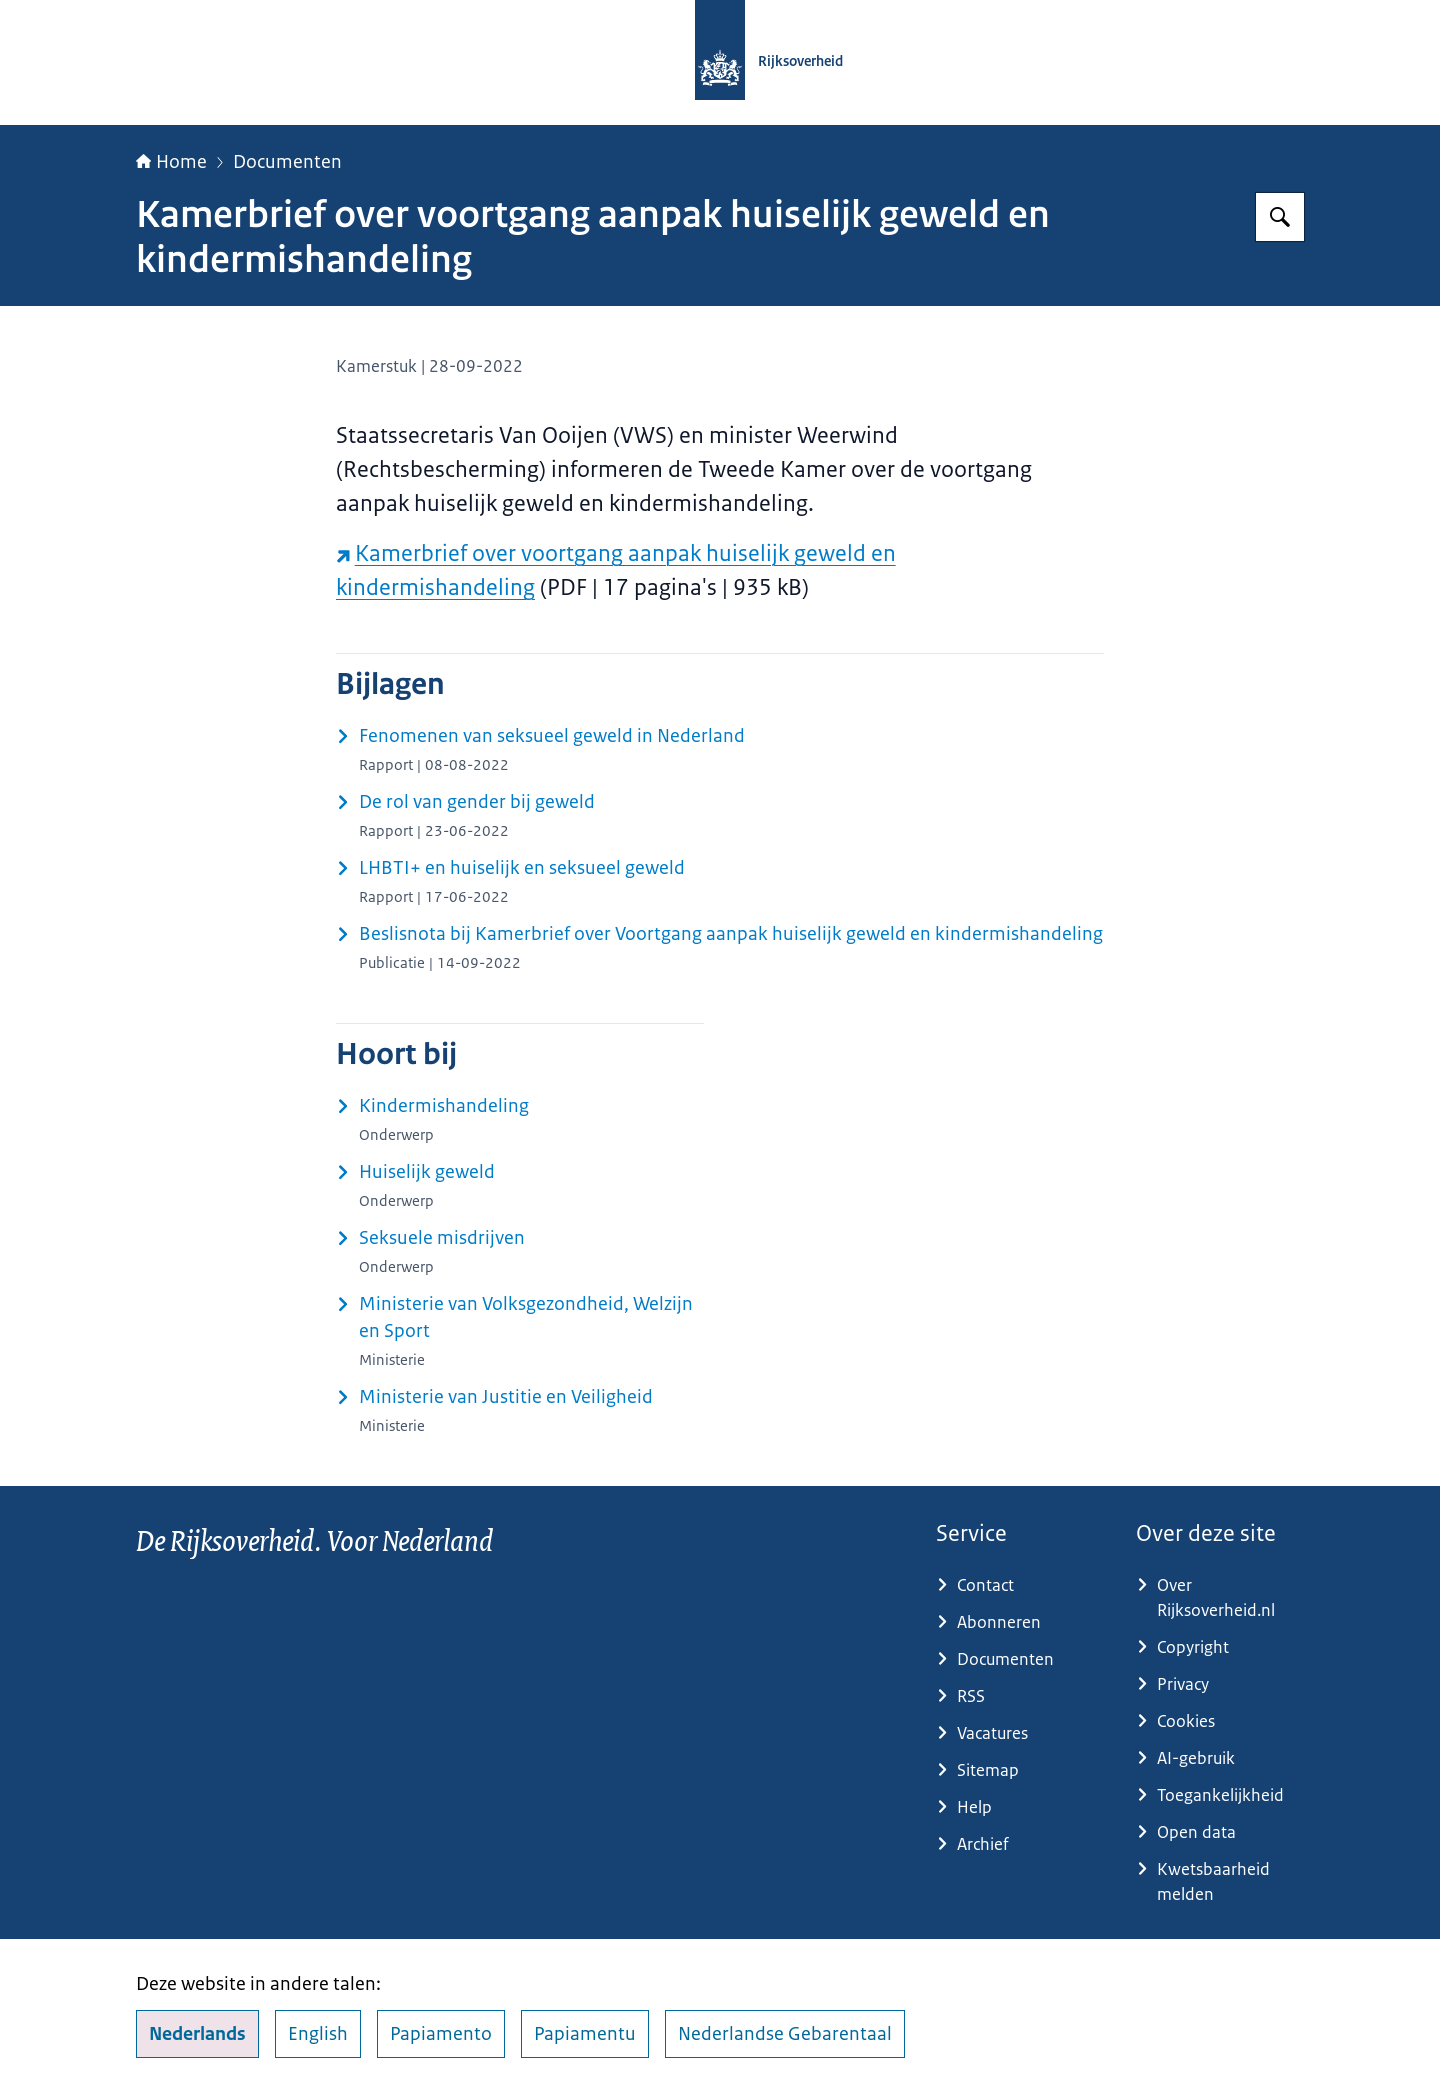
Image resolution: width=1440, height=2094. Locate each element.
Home (171, 162)
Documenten (287, 162)
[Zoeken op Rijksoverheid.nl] (1280, 217)
